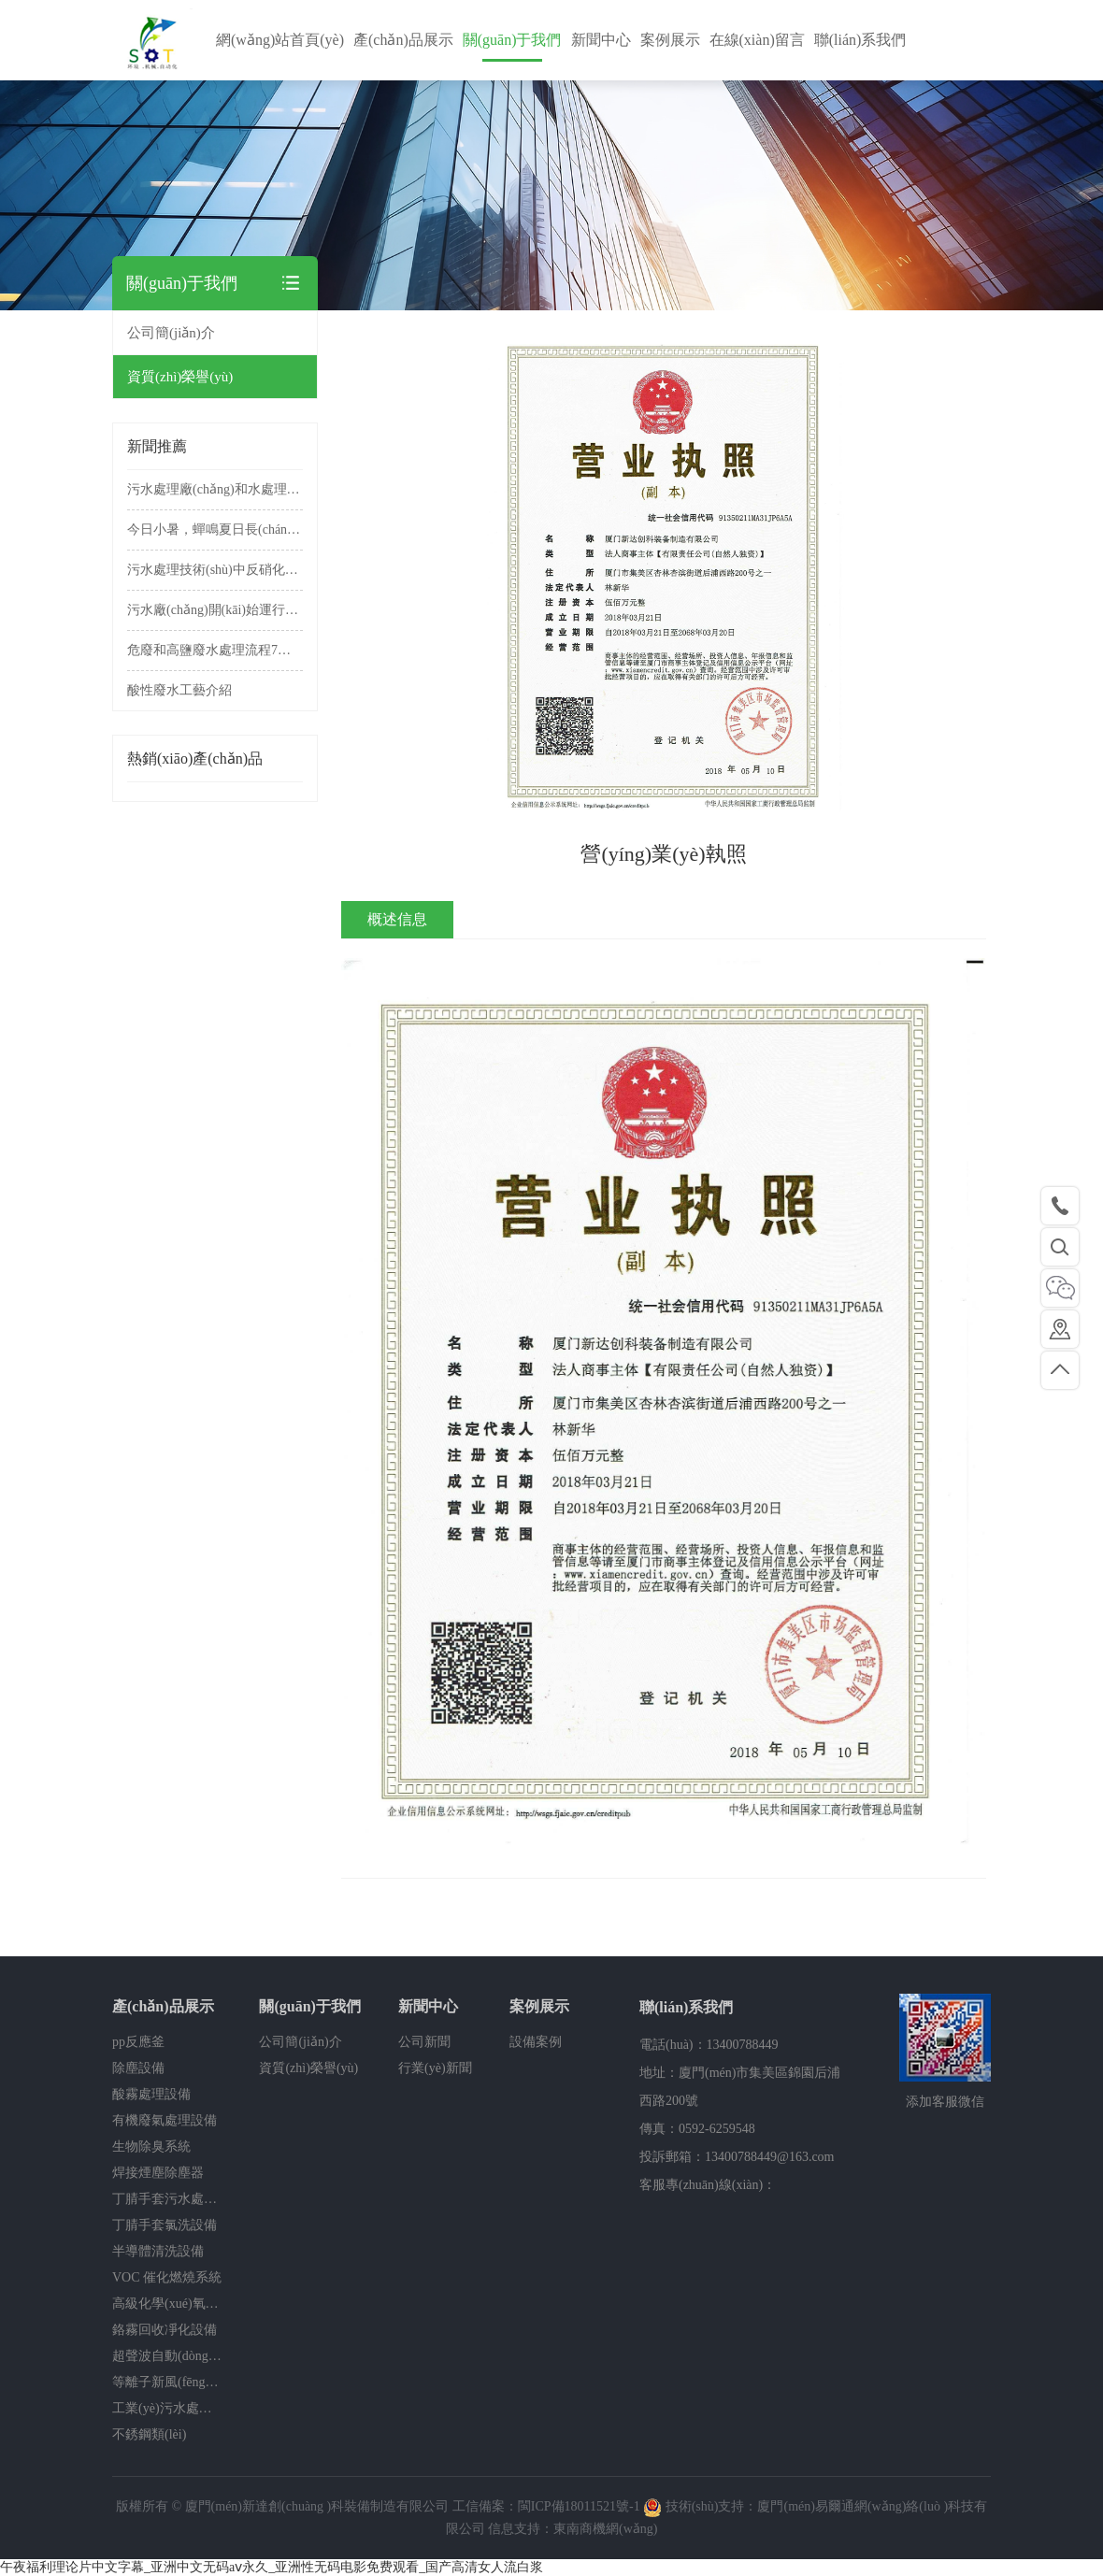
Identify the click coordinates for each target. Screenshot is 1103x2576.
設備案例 (535, 2042)
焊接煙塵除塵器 (158, 2173)
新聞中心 (601, 40)
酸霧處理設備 (151, 2094)
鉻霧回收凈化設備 (164, 2330)
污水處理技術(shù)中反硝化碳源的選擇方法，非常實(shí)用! (215, 570)
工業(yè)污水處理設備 (167, 2408)
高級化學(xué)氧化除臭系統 (167, 2304)
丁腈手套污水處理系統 (167, 2199)
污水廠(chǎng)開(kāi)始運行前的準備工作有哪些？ (215, 610)
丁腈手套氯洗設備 (164, 2225)
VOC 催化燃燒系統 (167, 2277)
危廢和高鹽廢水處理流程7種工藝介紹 (215, 650)
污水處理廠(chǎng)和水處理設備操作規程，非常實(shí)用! (215, 489)
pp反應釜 (138, 2042)
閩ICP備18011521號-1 (579, 2506)
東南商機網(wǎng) (605, 2529)
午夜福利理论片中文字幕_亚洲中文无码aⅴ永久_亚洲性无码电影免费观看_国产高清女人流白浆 (271, 2567)
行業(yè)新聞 (435, 2068)
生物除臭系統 (151, 2147)
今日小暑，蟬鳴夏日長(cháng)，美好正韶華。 (215, 529)
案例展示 (670, 40)
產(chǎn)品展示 (403, 40)
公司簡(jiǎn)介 (171, 332)
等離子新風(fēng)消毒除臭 (167, 2382)
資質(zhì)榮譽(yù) (180, 376)
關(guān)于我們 (512, 40)
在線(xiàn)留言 (757, 40)
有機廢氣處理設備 (164, 2120)
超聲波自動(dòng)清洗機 (167, 2356)
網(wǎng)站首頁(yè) (280, 40)
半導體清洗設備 (158, 2251)
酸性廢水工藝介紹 (179, 690)
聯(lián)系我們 (860, 40)
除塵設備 (138, 2068)
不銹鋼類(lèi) (149, 2434)
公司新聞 (424, 2042)
